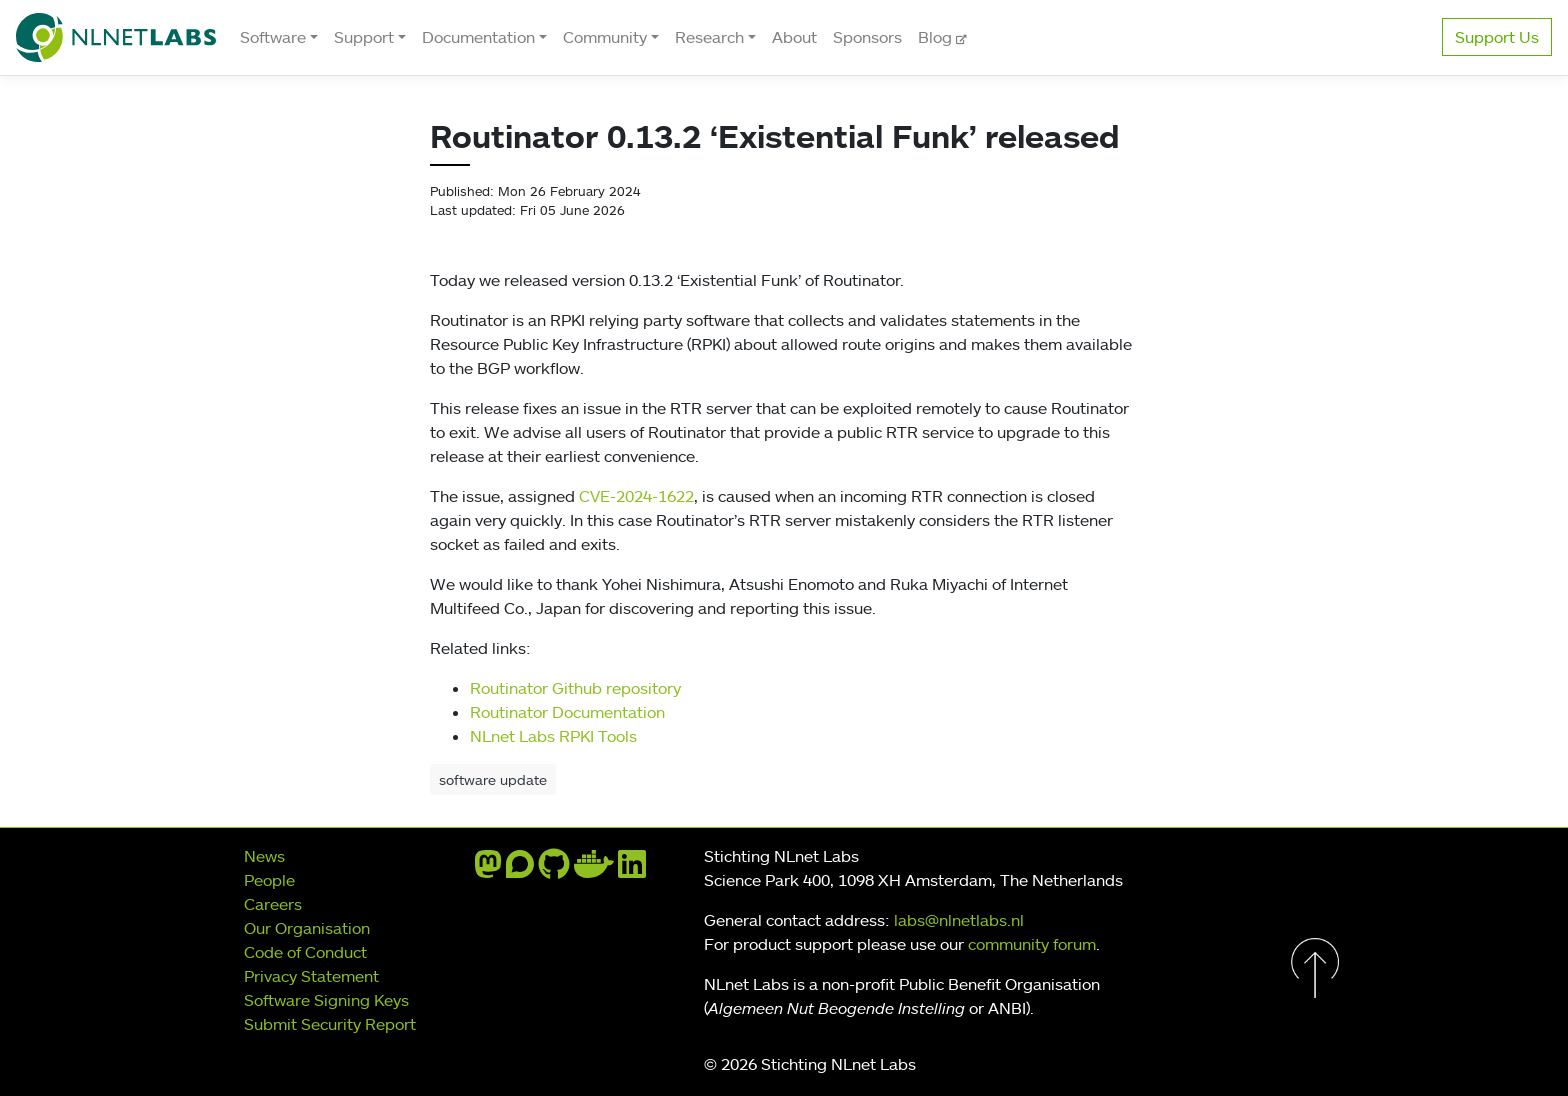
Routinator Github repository (575, 688)
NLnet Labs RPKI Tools (553, 736)
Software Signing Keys (326, 1000)
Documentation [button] (478, 37)
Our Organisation (307, 928)
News (264, 856)
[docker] (594, 870)
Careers (273, 904)
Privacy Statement (311, 976)
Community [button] (605, 37)
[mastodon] (488, 870)
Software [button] (273, 37)
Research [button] (709, 37)
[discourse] (520, 870)
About (794, 37)
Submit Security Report (330, 1024)
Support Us (1497, 37)
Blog (937, 37)
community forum (1032, 944)
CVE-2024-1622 (636, 496)
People (269, 880)
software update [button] (493, 779)
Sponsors (867, 37)
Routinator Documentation (567, 712)
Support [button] (364, 37)
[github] (554, 870)
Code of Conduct (305, 952)
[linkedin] (632, 870)
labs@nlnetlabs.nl (959, 920)
